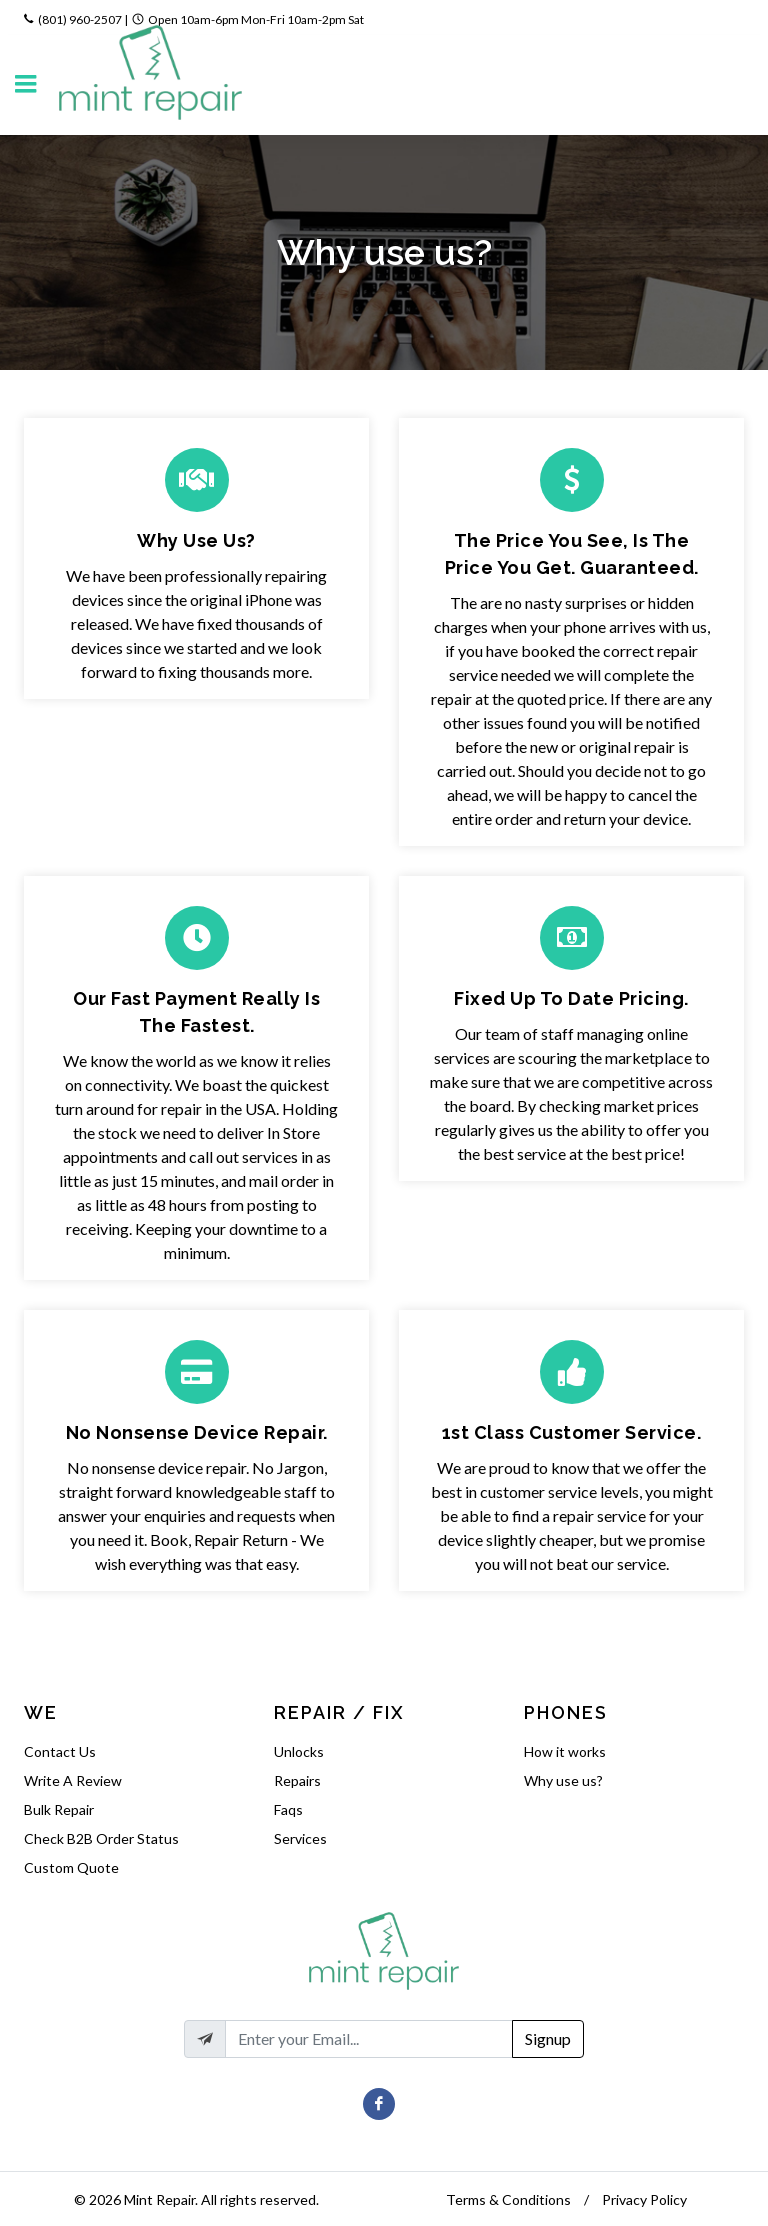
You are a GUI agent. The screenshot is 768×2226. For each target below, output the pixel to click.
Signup (548, 2038)
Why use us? (563, 1780)
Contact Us (60, 1751)
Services (300, 1838)
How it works (565, 1751)
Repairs (297, 1780)
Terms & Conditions (508, 2199)
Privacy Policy (644, 2199)
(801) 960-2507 (80, 19)
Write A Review (73, 1780)
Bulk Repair (59, 1809)
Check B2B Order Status (101, 1838)
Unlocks (299, 1751)
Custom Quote (71, 1867)
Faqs (288, 1809)
